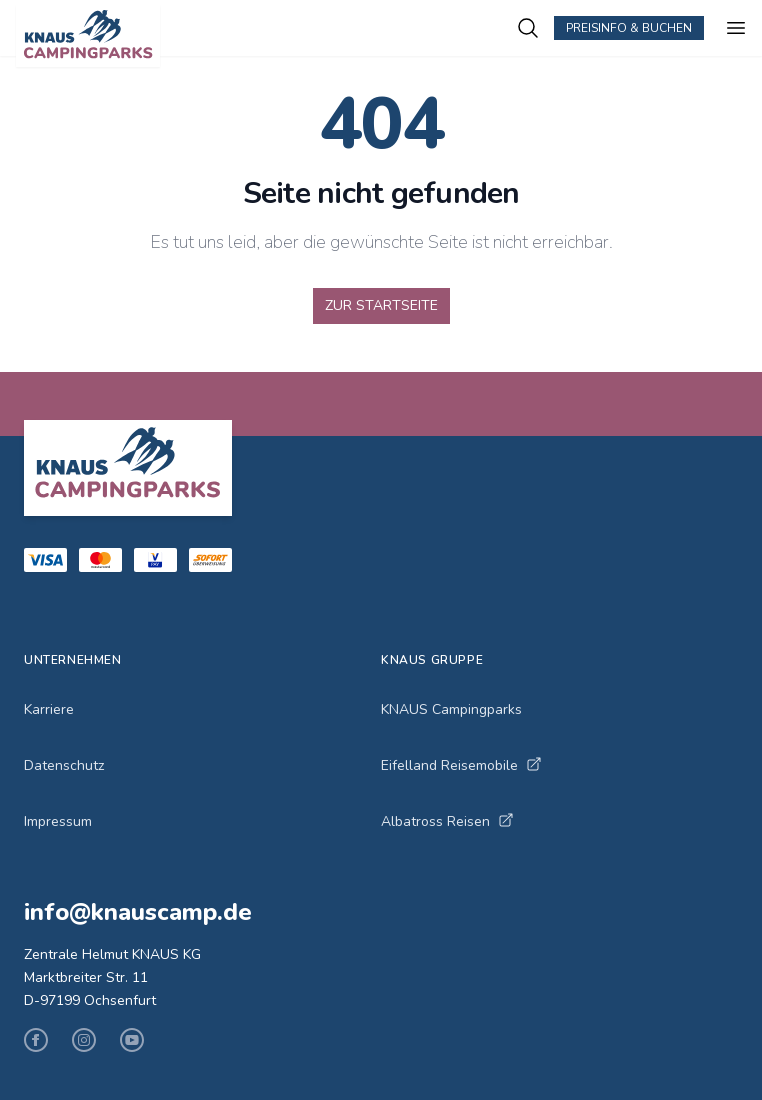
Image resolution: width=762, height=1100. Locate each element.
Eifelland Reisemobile (461, 765)
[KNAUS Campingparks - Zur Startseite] (266, 36)
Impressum (58, 821)
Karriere (49, 709)
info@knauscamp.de (138, 912)
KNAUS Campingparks (451, 709)
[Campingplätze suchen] (528, 28)
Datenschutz (64, 765)
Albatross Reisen (447, 821)
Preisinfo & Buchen (629, 28)
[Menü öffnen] (736, 28)
